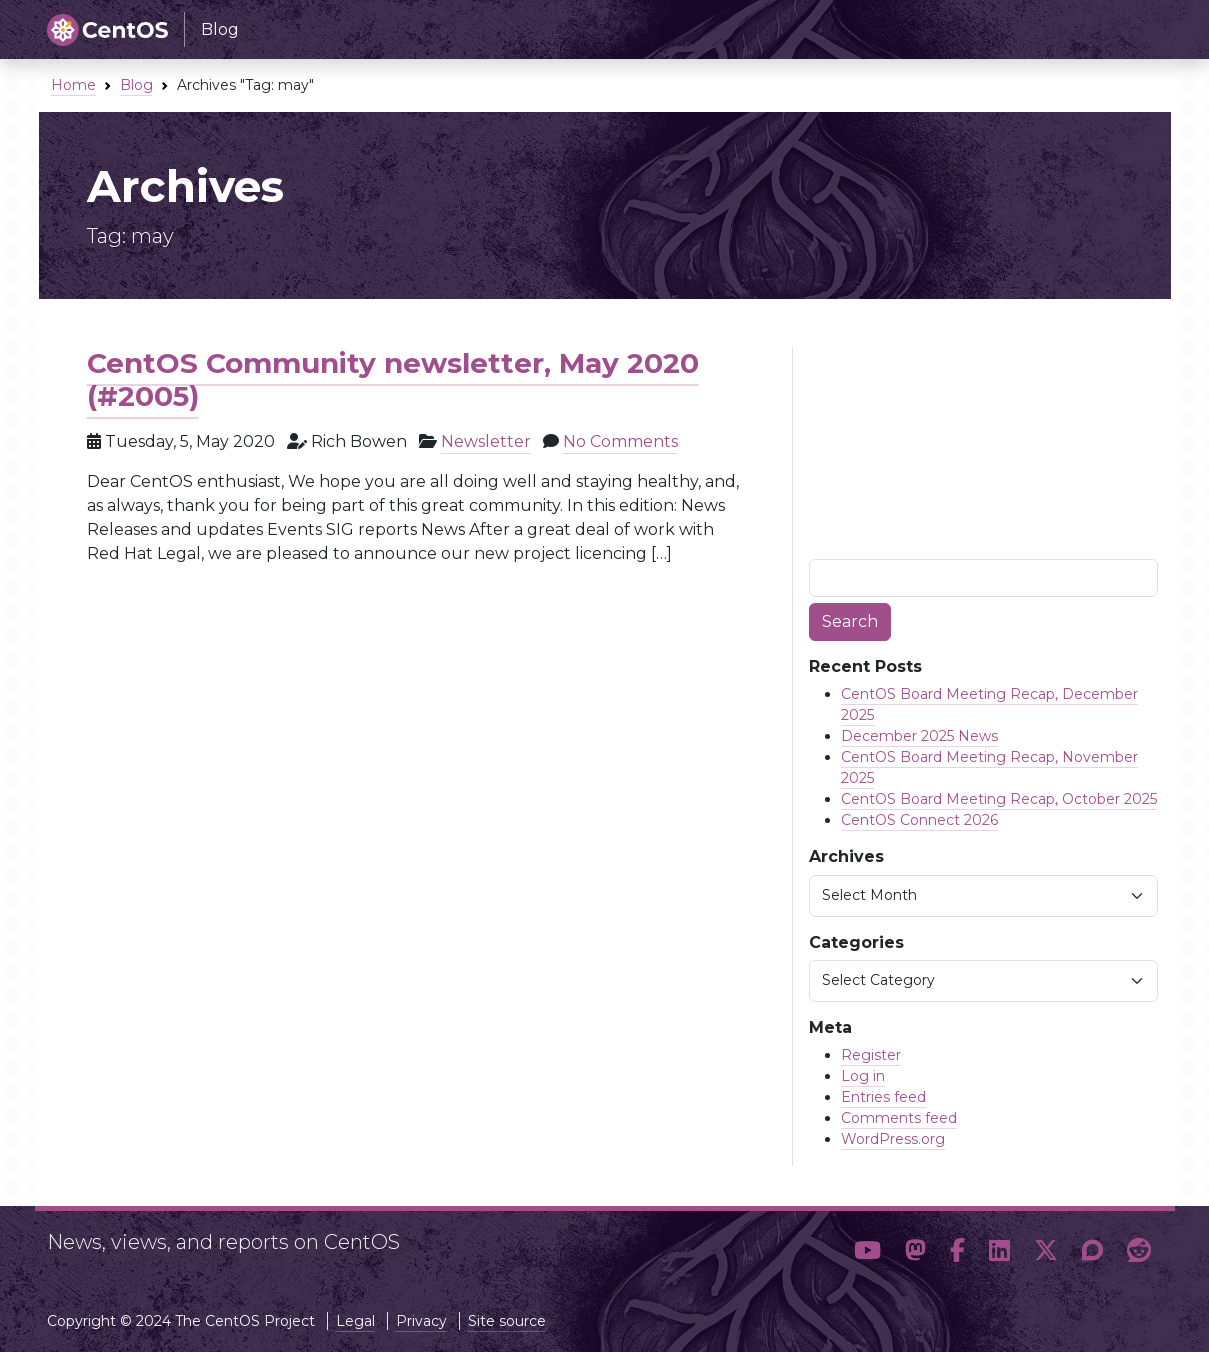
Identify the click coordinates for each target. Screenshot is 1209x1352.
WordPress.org (893, 1139)
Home (73, 85)
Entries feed (883, 1097)
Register (871, 1055)
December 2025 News (919, 736)
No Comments (620, 441)
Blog (136, 85)
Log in (863, 1076)
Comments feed (899, 1118)
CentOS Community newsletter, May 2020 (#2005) (393, 380)
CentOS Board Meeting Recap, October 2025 (999, 799)
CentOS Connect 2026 (919, 820)
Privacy (421, 1321)
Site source (507, 1321)
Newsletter (486, 441)
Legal (355, 1321)
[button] (867, 1251)
